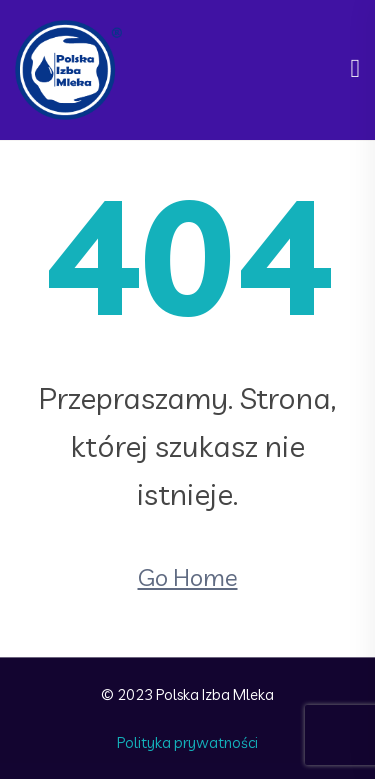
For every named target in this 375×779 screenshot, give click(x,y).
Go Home (188, 577)
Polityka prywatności (187, 742)
